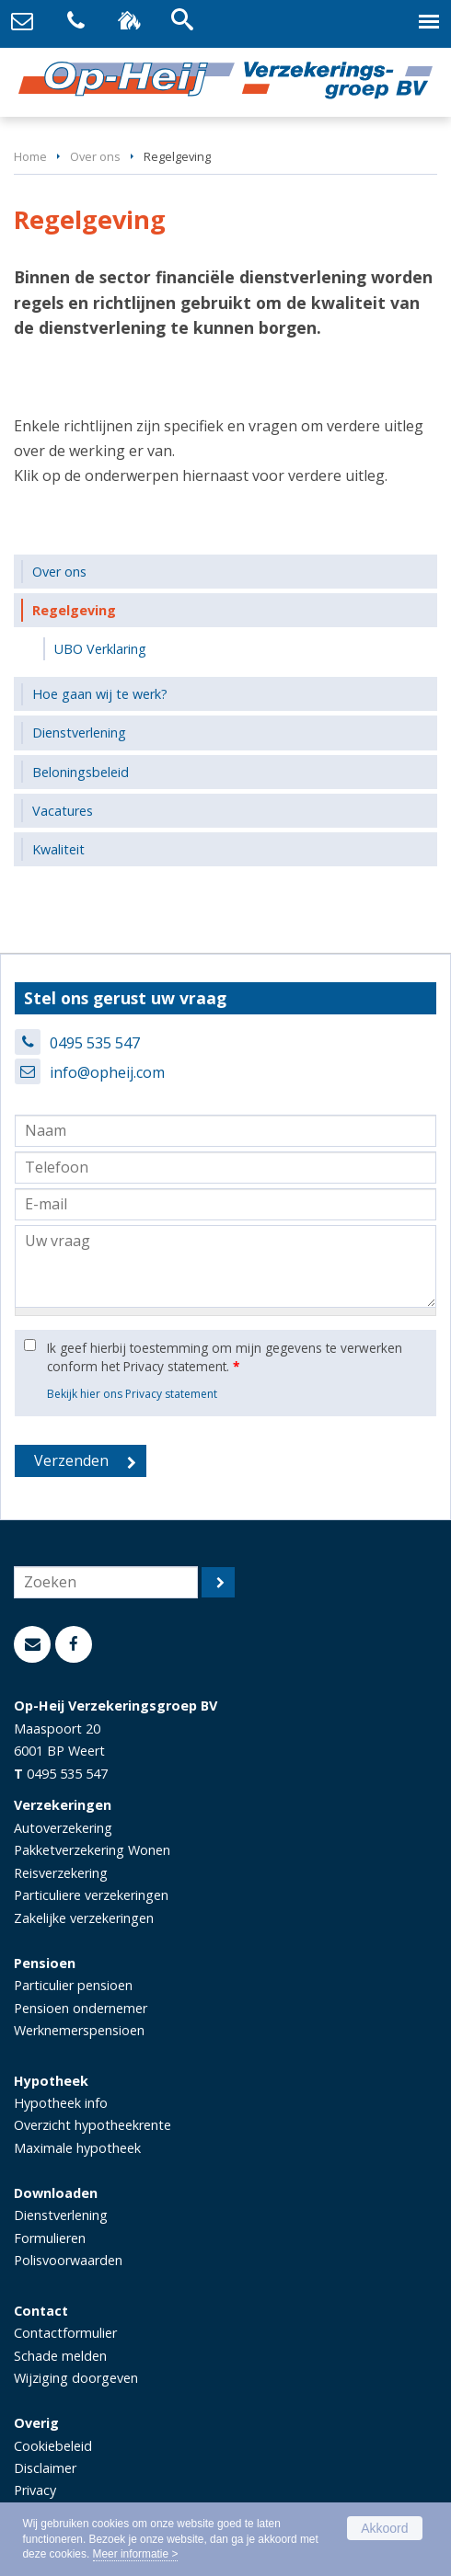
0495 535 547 (95, 1043)
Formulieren (50, 2238)
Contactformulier (65, 2332)
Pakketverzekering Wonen (92, 1850)
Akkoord (384, 2528)
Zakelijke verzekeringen (84, 1918)
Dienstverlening (61, 2215)
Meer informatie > (136, 2553)
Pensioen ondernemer (80, 2008)
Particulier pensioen (73, 1985)
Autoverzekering (63, 1828)
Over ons (95, 156)
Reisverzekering (61, 1873)
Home (30, 156)
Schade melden (60, 2355)
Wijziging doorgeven (76, 2378)
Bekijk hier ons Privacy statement (132, 1394)
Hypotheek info (61, 2103)
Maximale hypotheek (77, 2148)
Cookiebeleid (53, 2446)
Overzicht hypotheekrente (92, 2125)
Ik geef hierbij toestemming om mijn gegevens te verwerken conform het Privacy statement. (224, 1357)
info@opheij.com (107, 1072)
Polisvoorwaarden (68, 2260)
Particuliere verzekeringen (91, 1895)
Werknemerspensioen (79, 2030)
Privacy (35, 2490)
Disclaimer (45, 2468)
